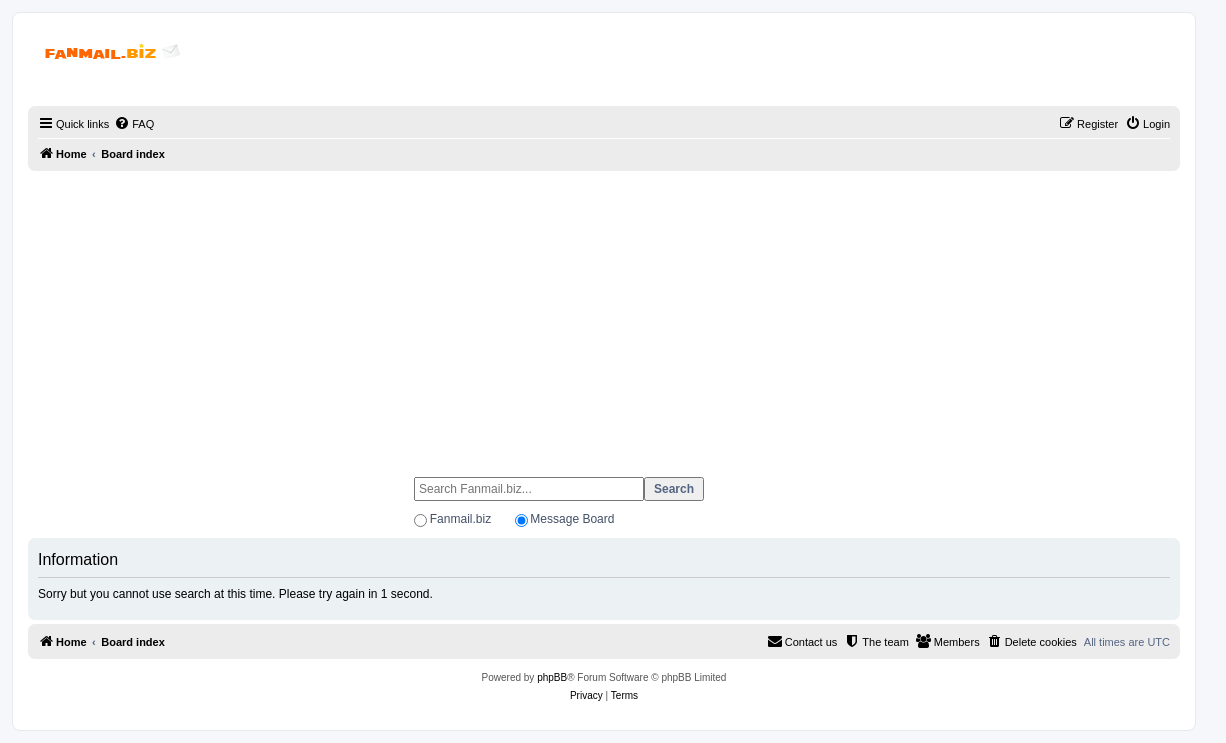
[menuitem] (134, 124)
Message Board (572, 519)
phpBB (552, 677)
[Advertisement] (604, 315)
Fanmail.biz (460, 519)
